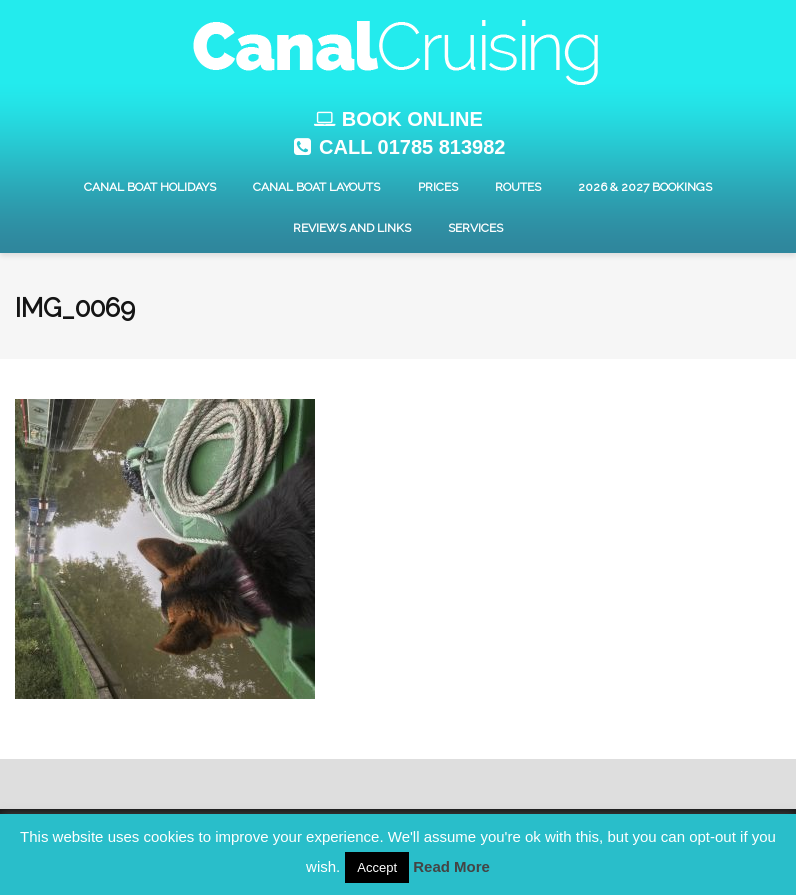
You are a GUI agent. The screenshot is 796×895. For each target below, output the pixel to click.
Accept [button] (377, 867)
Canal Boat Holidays (150, 187)
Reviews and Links (352, 228)
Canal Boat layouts (316, 187)
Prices (438, 187)
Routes (518, 187)
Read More (451, 866)
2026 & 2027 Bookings (645, 187)
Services (475, 228)
